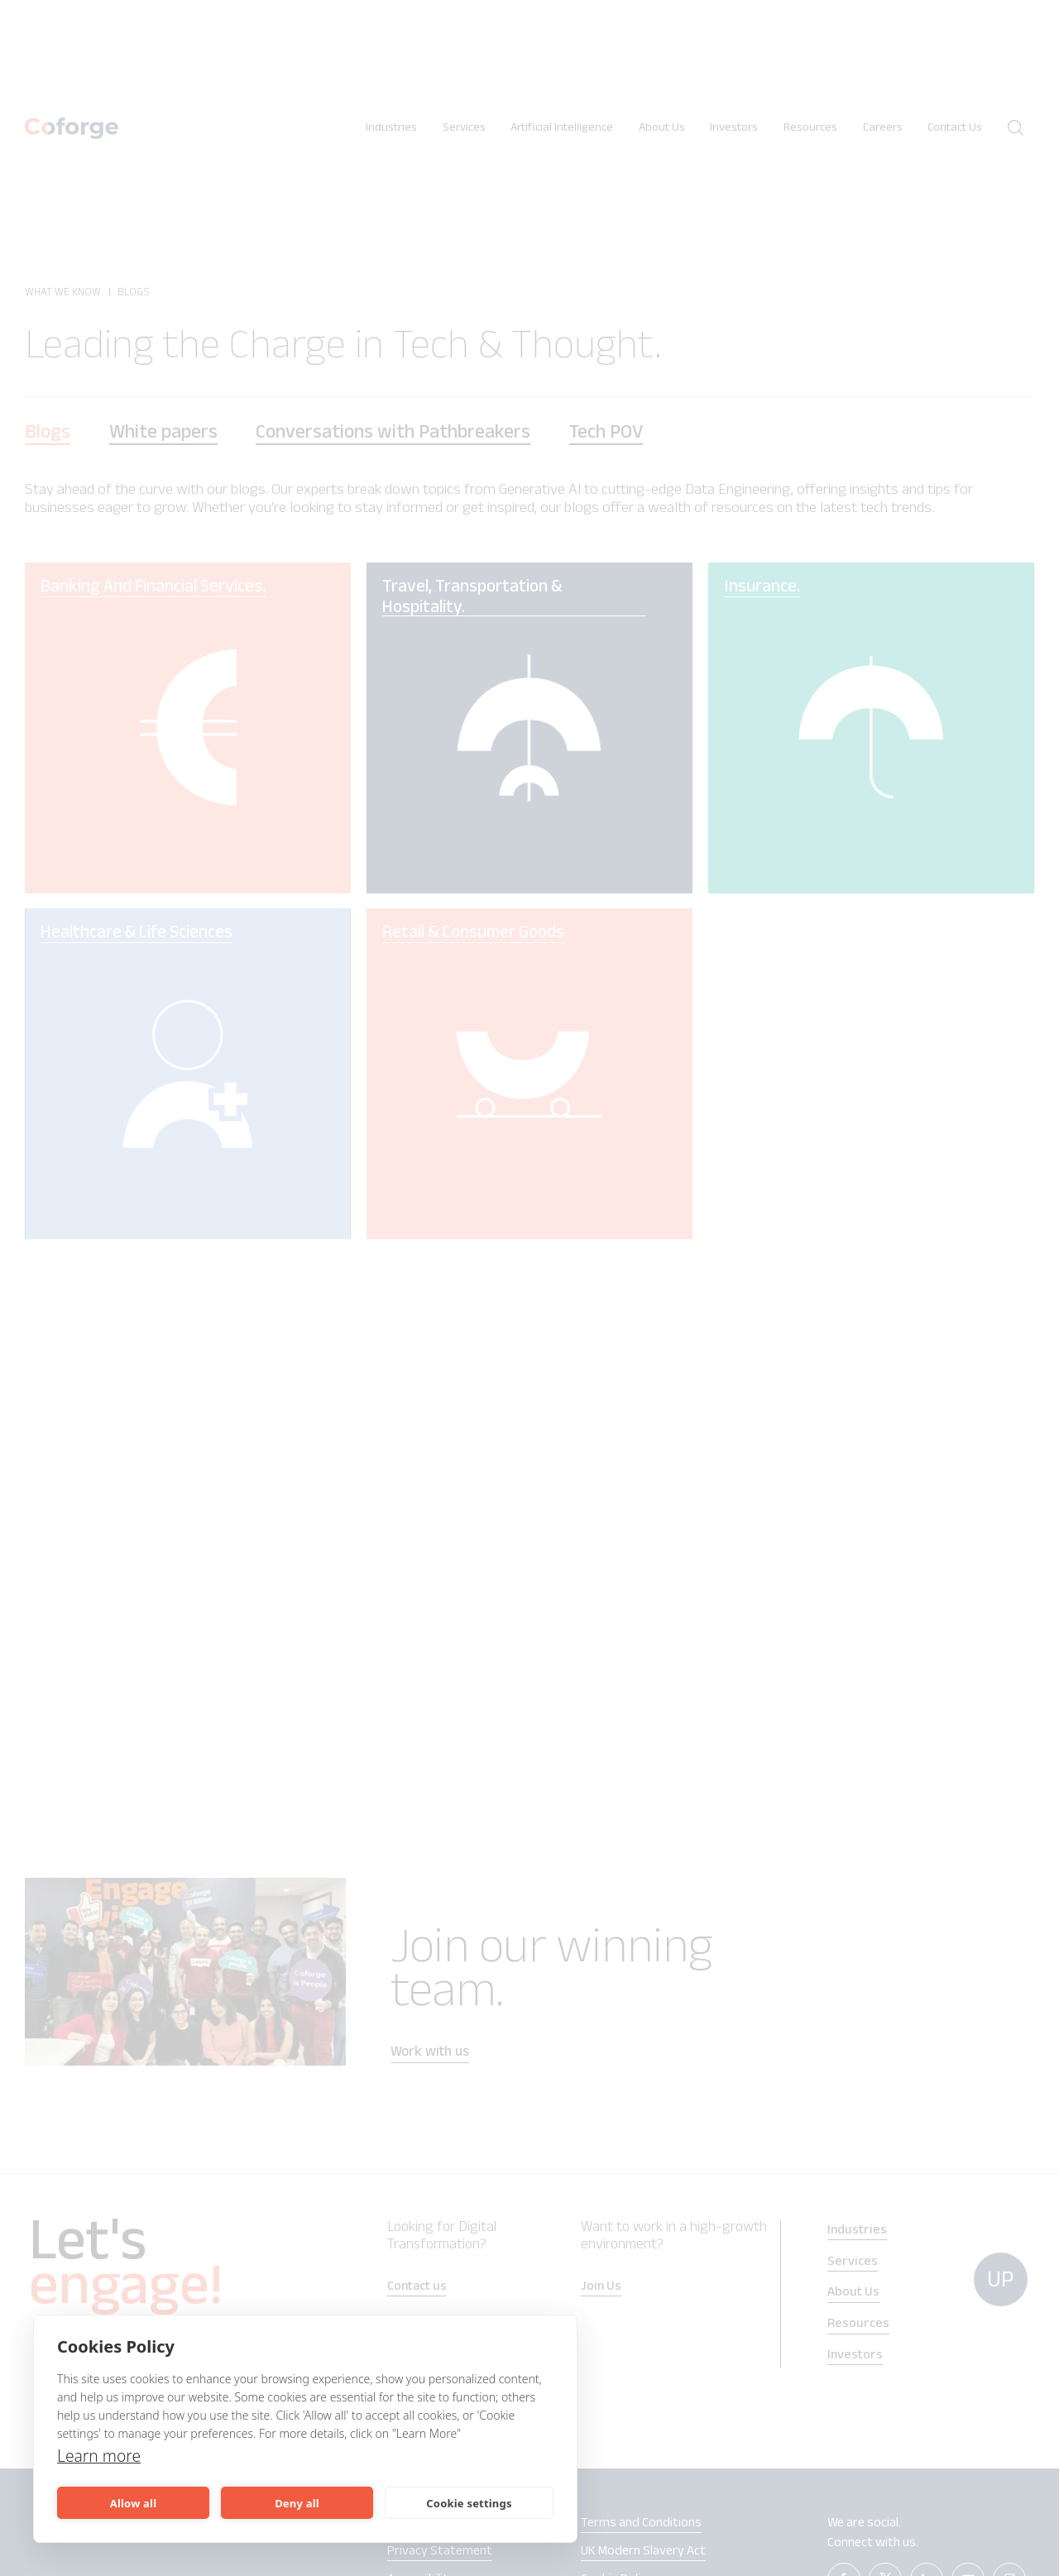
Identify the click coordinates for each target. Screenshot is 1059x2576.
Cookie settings (468, 2503)
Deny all (297, 2503)
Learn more (100, 2455)
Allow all (133, 2503)
